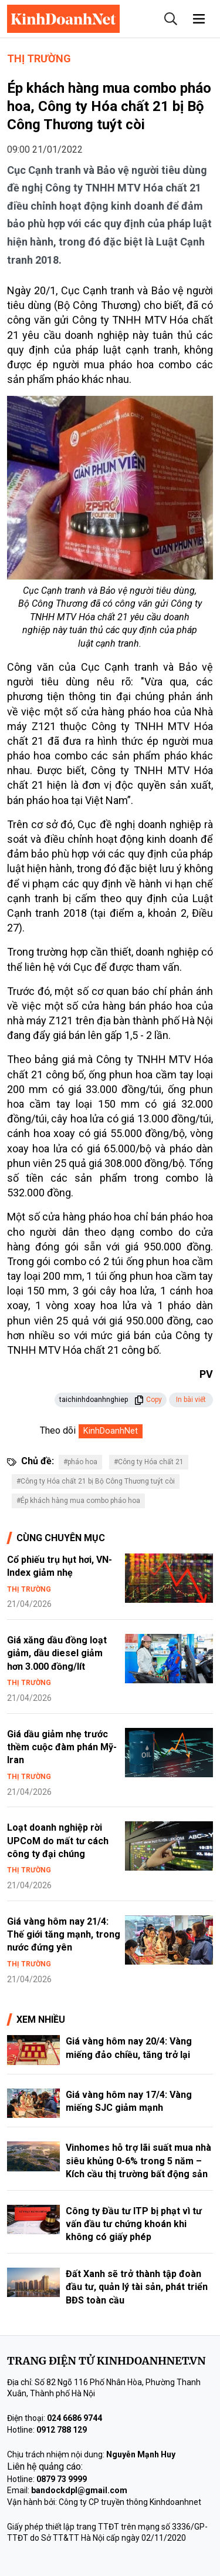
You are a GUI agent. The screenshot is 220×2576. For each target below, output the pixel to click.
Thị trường (39, 58)
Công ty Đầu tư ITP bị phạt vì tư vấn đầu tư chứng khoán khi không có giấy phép (134, 2224)
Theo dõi (58, 1430)
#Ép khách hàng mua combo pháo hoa (78, 1500)
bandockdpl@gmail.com (79, 2490)
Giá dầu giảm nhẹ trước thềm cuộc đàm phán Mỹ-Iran (62, 1747)
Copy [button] (148, 1399)
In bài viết (191, 1399)
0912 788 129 (61, 2429)
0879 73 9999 (61, 2479)
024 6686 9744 (74, 2418)
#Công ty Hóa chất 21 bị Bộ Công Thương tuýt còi (95, 1481)
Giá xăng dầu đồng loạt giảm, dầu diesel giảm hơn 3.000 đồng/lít (57, 1653)
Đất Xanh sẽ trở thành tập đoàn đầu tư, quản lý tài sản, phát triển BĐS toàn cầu (137, 2287)
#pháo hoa (80, 1462)
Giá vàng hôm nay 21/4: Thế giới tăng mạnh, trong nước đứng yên (63, 1934)
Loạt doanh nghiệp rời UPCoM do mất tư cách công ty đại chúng (58, 1840)
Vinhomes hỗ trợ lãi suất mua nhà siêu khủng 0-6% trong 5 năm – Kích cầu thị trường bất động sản (138, 2161)
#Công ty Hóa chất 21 (149, 1462)
